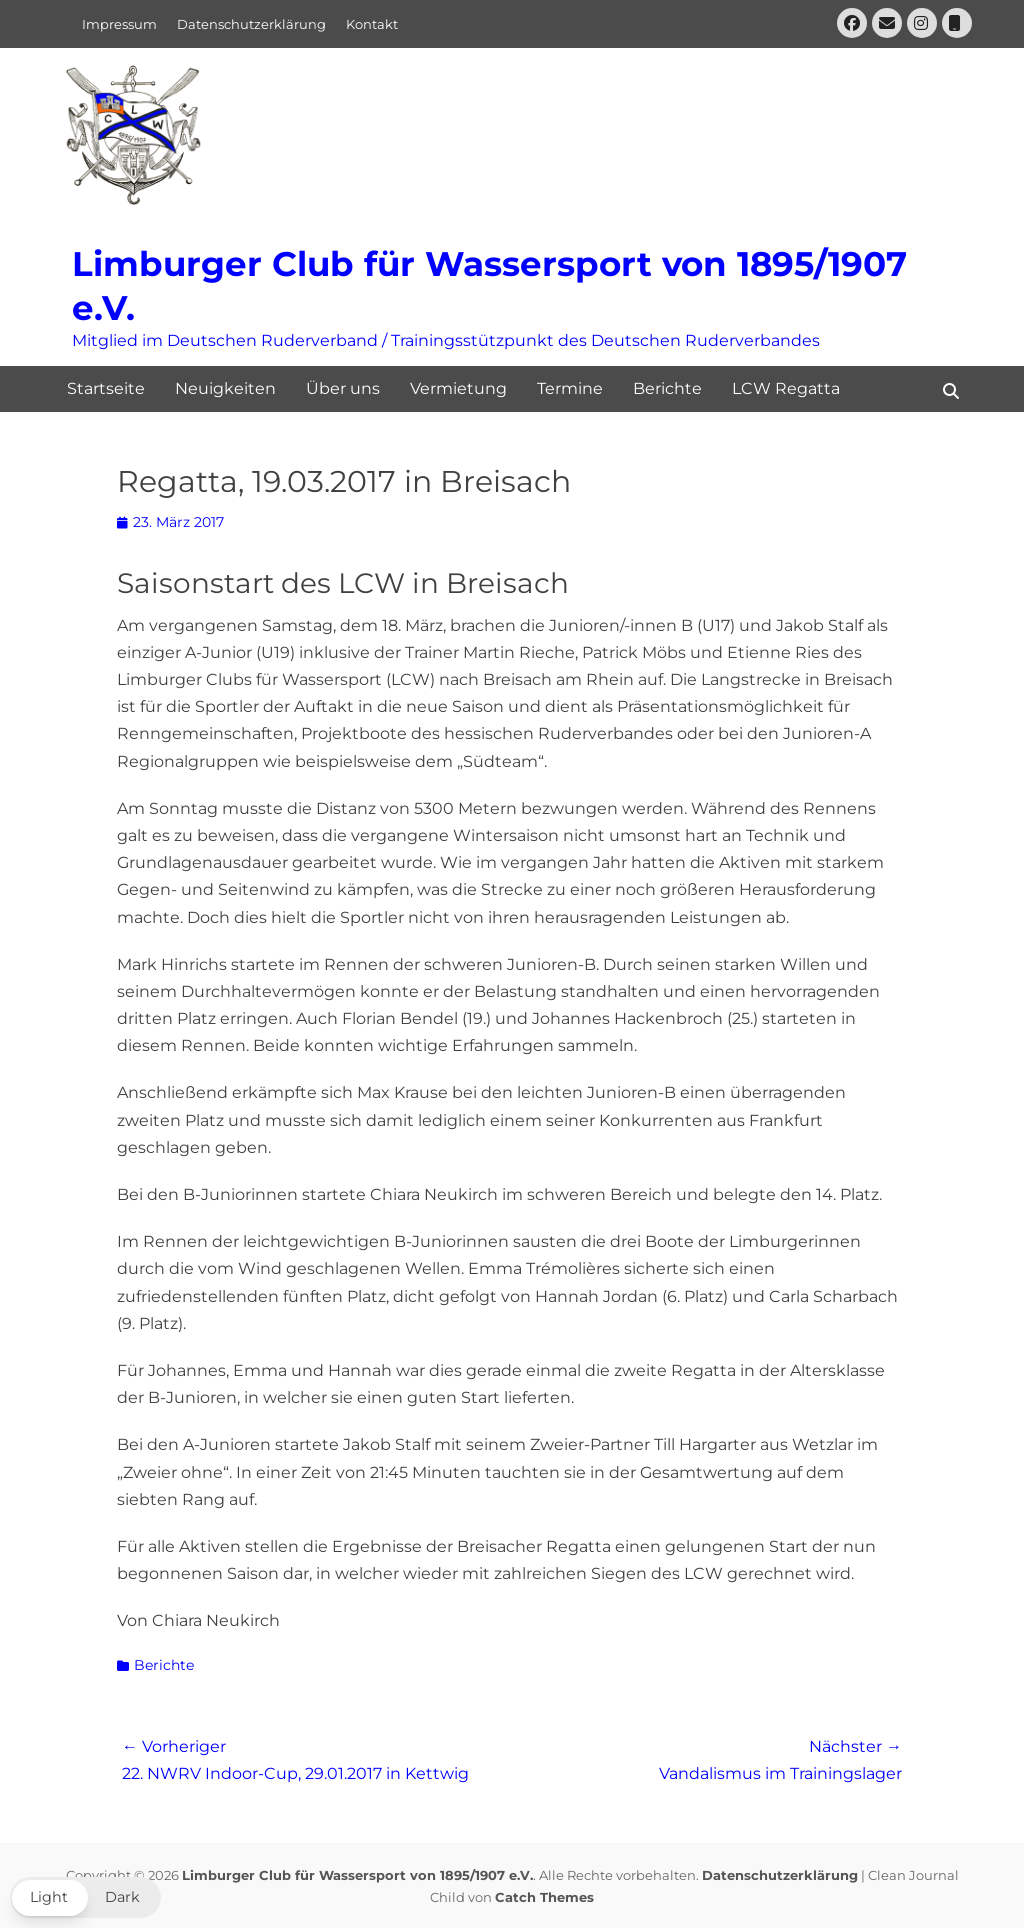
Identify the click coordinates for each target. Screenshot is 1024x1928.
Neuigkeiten (225, 388)
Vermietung (458, 388)
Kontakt (372, 24)
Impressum (119, 24)
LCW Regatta (786, 388)
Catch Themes (544, 1897)
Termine (570, 388)
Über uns (343, 388)
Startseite (106, 388)
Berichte (667, 388)
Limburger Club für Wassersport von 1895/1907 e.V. (357, 1875)
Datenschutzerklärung (251, 24)
